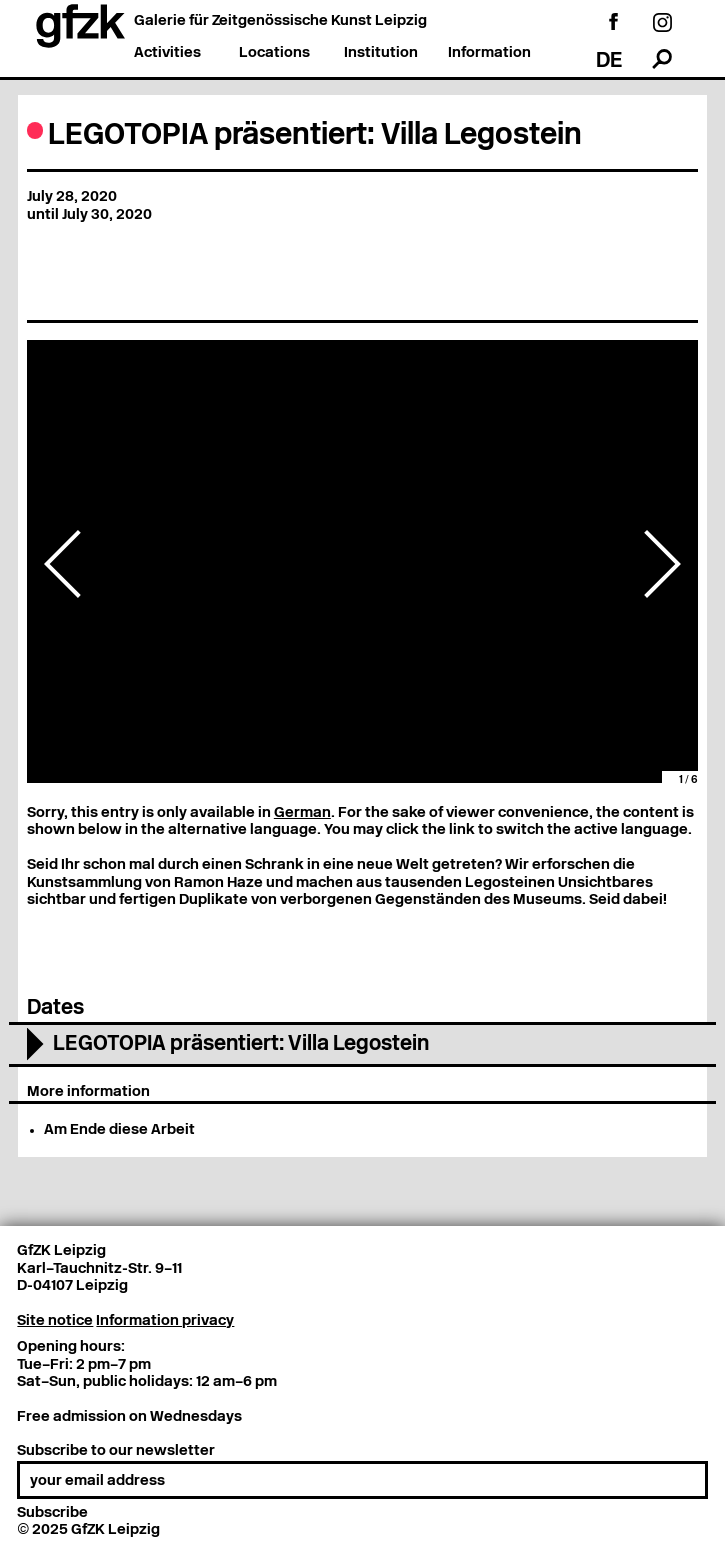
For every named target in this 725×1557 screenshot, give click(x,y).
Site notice (55, 1321)
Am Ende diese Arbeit (119, 1130)
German (302, 813)
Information (489, 53)
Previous (63, 564)
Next (662, 564)
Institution (381, 53)
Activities (167, 53)
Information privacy (165, 1321)
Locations (274, 53)
